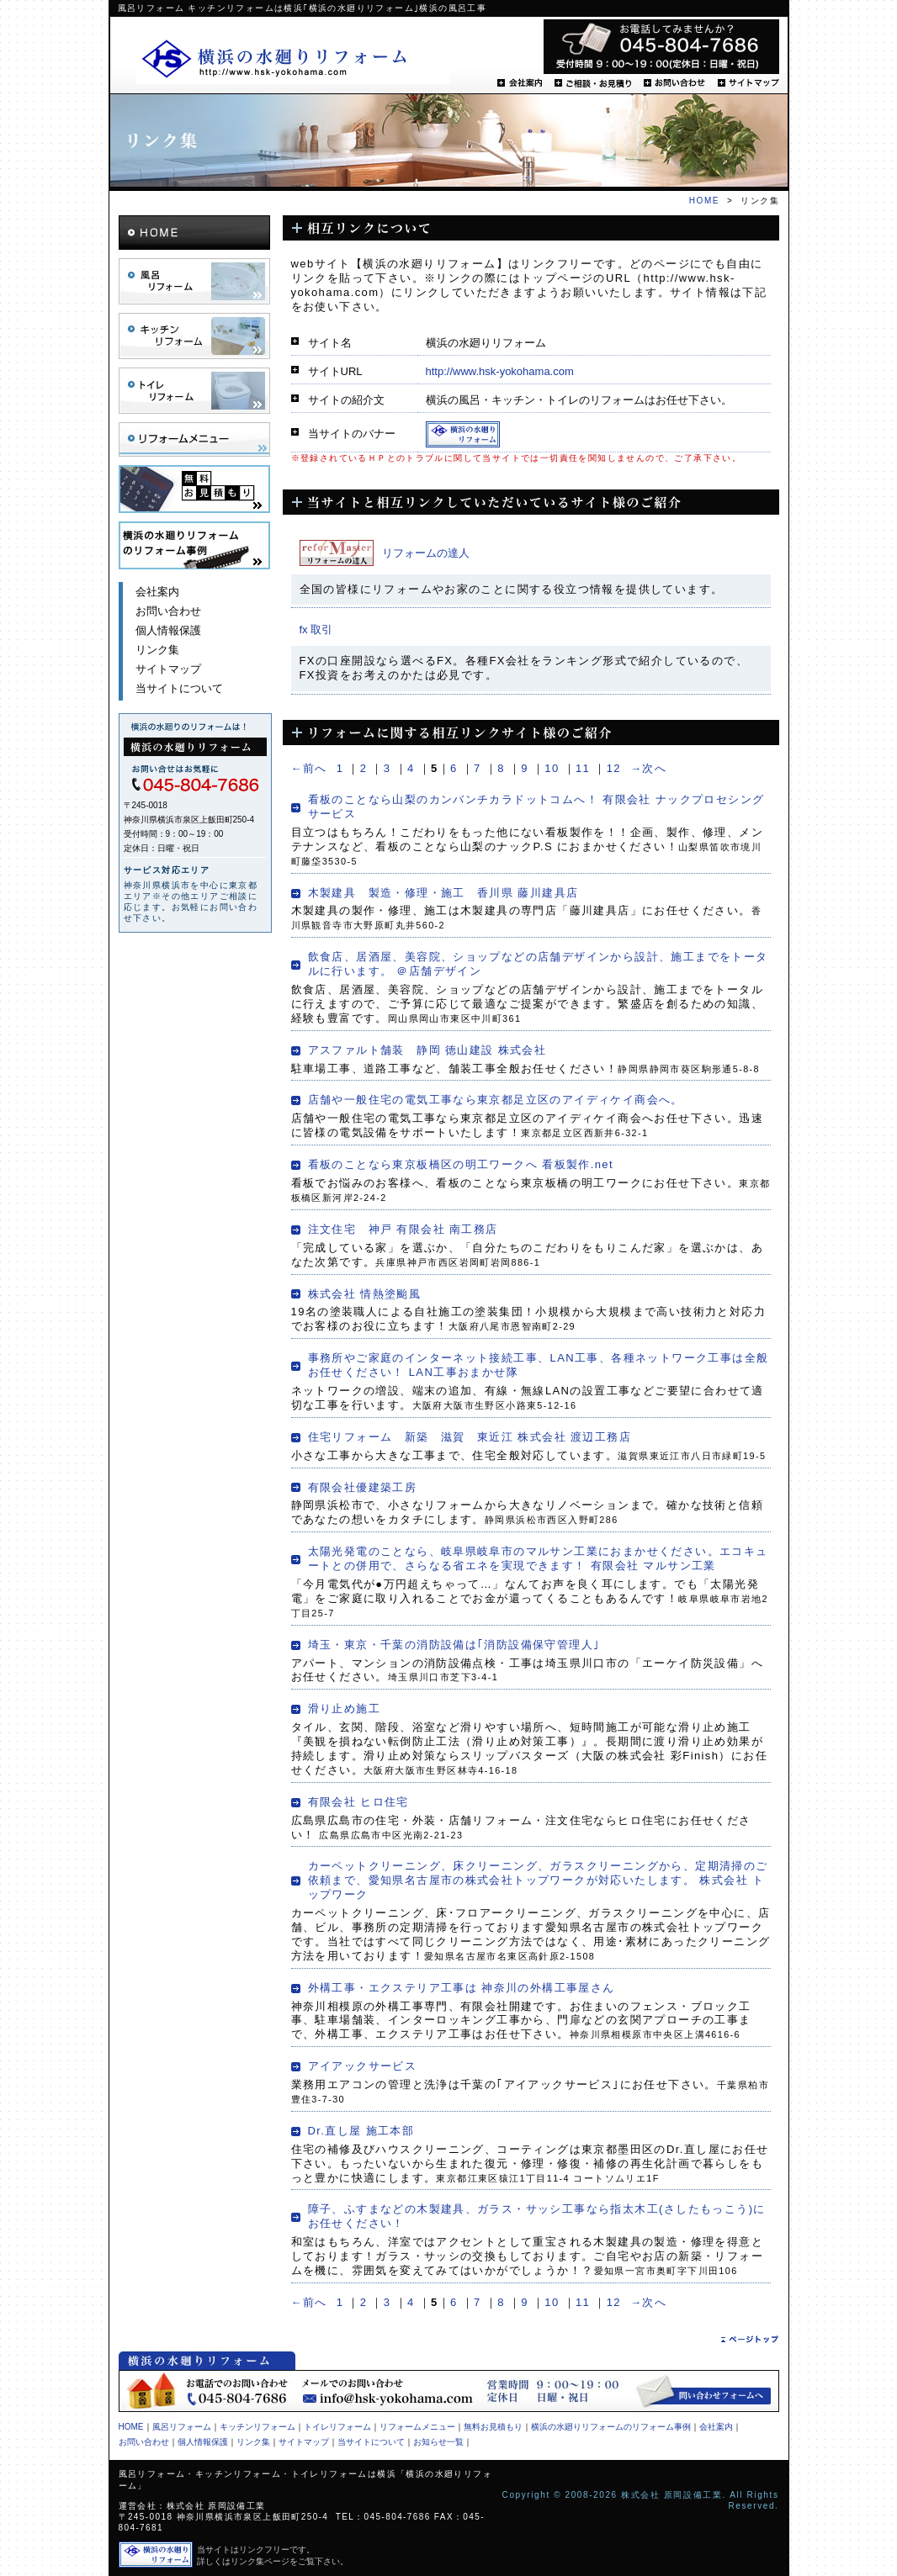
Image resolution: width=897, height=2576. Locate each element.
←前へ (309, 768)
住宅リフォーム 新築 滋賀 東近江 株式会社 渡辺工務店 (469, 1437)
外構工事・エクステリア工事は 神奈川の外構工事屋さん (461, 1987)
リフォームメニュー (194, 439)
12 (614, 768)
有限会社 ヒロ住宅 (358, 1802)
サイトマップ (748, 82)
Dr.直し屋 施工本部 (361, 2130)
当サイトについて (179, 688)
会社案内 (519, 82)
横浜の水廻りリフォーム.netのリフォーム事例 (194, 545)
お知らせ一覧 (438, 2441)
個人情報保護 (168, 630)
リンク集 (157, 649)
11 (583, 768)
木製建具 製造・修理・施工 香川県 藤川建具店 (443, 892)
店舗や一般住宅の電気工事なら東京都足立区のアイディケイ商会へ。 (495, 1099)
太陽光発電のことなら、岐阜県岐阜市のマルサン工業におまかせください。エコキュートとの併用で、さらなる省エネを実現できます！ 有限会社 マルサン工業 (538, 1558)
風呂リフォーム (194, 281)
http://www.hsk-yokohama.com (500, 371)
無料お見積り (194, 489)
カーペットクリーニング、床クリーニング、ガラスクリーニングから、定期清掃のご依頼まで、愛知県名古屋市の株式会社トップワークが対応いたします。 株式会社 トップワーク (538, 1880)
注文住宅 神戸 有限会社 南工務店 (403, 1229)
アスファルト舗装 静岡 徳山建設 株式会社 (427, 1050)
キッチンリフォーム (194, 336)
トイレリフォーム (194, 391)
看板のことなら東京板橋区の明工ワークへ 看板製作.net (461, 1164)
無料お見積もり (493, 2426)
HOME (704, 200)
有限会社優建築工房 (362, 1487)
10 (551, 768)
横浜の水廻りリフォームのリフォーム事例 (611, 2426)
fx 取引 (316, 629)
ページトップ (749, 2339)
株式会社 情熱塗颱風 (365, 1294)
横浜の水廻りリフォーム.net (292, 59)
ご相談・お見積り (593, 82)
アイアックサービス (362, 2066)
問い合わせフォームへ (703, 2391)
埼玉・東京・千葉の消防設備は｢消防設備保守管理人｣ (454, 1644)
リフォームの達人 (426, 553)
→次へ (648, 768)
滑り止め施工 (344, 1708)
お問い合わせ (674, 82)
